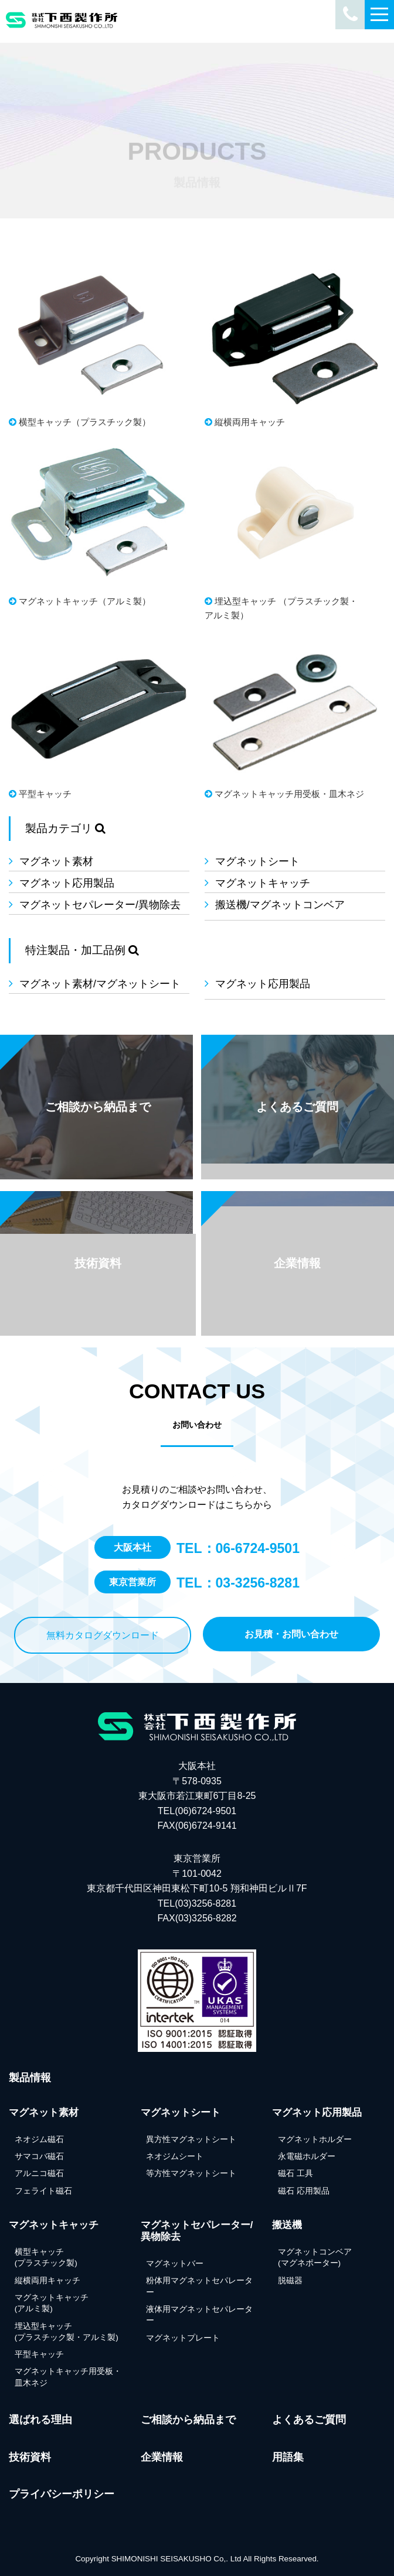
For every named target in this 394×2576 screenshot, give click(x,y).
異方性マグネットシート (191, 2139)
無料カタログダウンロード (102, 1635)
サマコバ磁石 (39, 2156)
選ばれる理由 (40, 2420)
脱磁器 (290, 2280)
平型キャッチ (39, 2354)
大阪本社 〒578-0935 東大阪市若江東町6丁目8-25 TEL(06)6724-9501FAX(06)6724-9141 (197, 1796)
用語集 (288, 2457)
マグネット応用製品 (66, 883)
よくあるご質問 (309, 2420)
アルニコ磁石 (39, 2173)
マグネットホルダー (315, 2139)
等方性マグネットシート (191, 2173)
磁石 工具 (295, 2173)
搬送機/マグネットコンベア (280, 905)
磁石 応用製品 (304, 2191)
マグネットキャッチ (262, 883)
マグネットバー (174, 2263)
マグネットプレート (183, 2338)
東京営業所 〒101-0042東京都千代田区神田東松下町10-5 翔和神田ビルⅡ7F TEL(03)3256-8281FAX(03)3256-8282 (197, 1888)
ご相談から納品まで (188, 2420)
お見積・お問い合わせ (291, 1634)
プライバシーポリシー (61, 2494)
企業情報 (162, 2457)
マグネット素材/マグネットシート (100, 984)
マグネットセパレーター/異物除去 (100, 905)
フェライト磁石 (43, 2191)
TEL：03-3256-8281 (238, 1582)
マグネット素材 (56, 861)
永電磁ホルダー (306, 2156)
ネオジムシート (174, 2156)
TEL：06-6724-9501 (238, 1548)
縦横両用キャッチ (47, 2280)
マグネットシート (257, 861)
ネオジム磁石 (39, 2139)
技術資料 (30, 2457)
